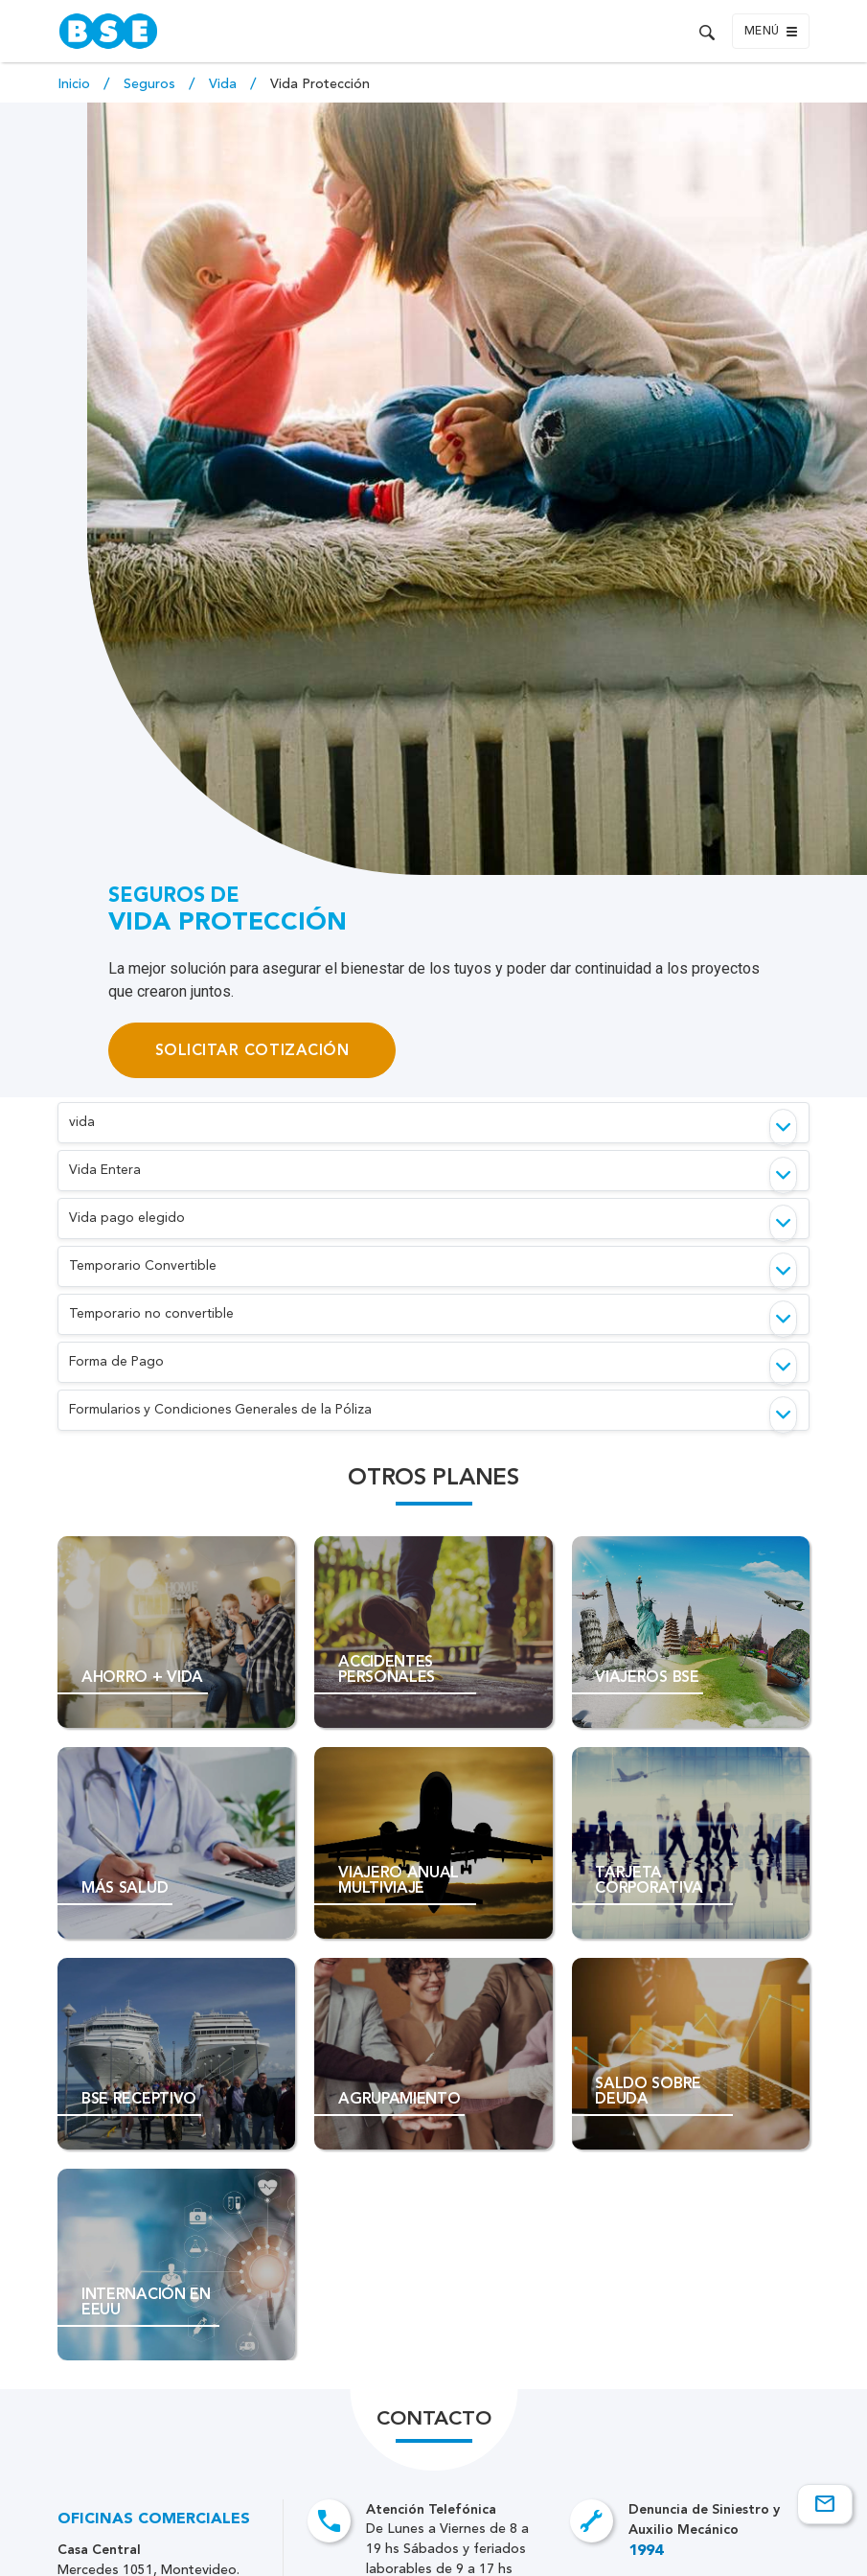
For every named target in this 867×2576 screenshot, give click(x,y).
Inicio (75, 84)
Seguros (151, 84)
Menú (770, 31)
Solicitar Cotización (252, 1050)
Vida (224, 84)
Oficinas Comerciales (153, 2519)
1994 (645, 2551)
